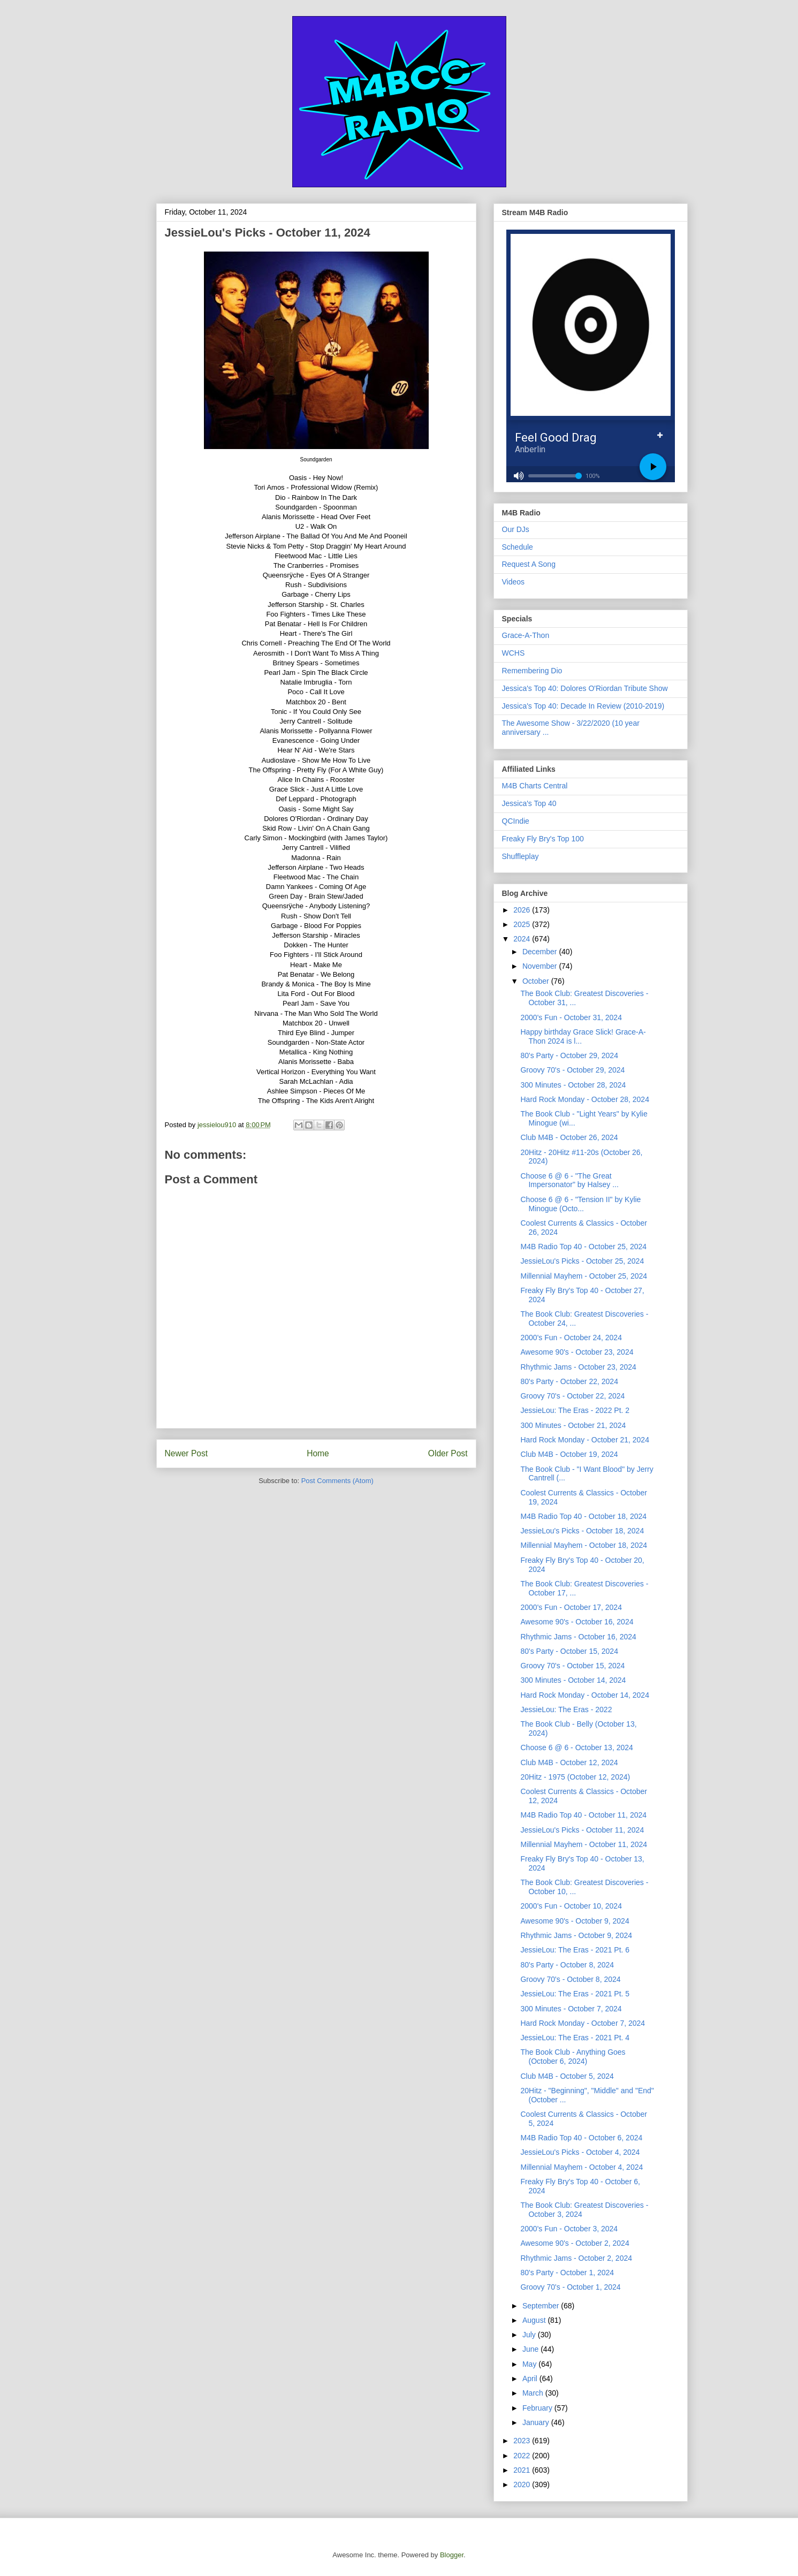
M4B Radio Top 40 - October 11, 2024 (583, 1815)
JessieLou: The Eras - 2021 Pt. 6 (574, 1950)
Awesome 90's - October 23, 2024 (576, 1352)
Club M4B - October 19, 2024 (569, 1454)
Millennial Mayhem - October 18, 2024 (583, 1545)
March (533, 2393)
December (540, 951)
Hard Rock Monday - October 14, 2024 (584, 1695)
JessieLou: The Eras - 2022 (566, 1709)
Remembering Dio (532, 670)
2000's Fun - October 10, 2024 (570, 1906)
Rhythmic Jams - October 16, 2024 (578, 1636)
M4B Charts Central (535, 785)
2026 (522, 910)
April (530, 2378)
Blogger (451, 2555)
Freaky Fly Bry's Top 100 (543, 838)
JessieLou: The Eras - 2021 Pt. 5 (574, 1993)
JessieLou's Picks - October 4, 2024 (580, 2152)
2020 (522, 2484)
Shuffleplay (520, 856)
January (536, 2422)
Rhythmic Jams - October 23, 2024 (578, 1367)
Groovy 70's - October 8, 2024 (570, 1979)
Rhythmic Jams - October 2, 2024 (576, 2258)
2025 (522, 924)
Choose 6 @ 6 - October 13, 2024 (576, 1747)
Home (318, 1453)
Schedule (517, 547)
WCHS (513, 653)
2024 (522, 938)
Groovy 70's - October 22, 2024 (572, 1396)
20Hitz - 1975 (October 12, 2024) (575, 1777)
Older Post (448, 1453)
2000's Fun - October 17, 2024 (570, 1607)
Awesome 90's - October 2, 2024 (574, 2243)
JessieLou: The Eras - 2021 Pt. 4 (574, 2037)
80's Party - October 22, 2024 (569, 1381)
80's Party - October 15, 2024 (569, 1651)
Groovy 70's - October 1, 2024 (570, 2287)
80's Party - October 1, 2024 (567, 2272)
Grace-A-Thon (526, 635)
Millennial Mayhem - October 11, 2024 (583, 1844)
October (536, 981)
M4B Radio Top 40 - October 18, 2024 (583, 1516)
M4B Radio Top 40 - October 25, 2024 (583, 1246)
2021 (522, 2470)
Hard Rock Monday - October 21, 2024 (584, 1439)
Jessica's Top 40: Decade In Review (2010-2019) (583, 706)
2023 (522, 2440)
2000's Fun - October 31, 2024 (570, 1017)
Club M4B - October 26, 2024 (569, 1137)
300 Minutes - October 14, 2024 (573, 1680)
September (541, 2305)
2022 (522, 2455)
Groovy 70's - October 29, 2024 (572, 1070)
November (540, 966)
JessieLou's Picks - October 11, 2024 (582, 1830)
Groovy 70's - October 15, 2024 (572, 1665)
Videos (513, 581)
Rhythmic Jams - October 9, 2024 (576, 1935)
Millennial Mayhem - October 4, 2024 (581, 2167)
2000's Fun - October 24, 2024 (570, 1337)
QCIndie (515, 821)
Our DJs (515, 529)
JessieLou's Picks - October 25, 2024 (582, 1261)
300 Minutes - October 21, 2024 (573, 1425)
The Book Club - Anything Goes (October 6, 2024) (572, 2056)
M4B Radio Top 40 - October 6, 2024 (581, 2137)
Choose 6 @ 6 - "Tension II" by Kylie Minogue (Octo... (580, 1204)
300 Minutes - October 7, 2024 (570, 2008)
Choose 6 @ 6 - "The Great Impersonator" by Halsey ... (569, 1180)
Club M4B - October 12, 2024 (569, 1762)
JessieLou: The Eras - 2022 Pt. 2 (574, 1410)
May (530, 2364)
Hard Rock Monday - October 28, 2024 (584, 1099)
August (535, 2320)
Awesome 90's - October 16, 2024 (576, 1621)
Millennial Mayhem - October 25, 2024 (583, 1276)
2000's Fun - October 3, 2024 (569, 2228)
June (531, 2349)
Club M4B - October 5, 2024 (566, 2076)
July (530, 2334)
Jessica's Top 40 (529, 803)
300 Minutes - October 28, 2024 (573, 1085)
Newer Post (186, 1453)
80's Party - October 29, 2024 (569, 1055)
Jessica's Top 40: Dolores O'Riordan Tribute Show (585, 688)
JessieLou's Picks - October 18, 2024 (582, 1530)
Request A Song (529, 564)
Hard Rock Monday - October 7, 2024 (582, 2023)
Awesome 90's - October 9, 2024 (574, 1921)
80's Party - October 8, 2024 (567, 1965)
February (538, 2408)
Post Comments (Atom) (337, 1481)
